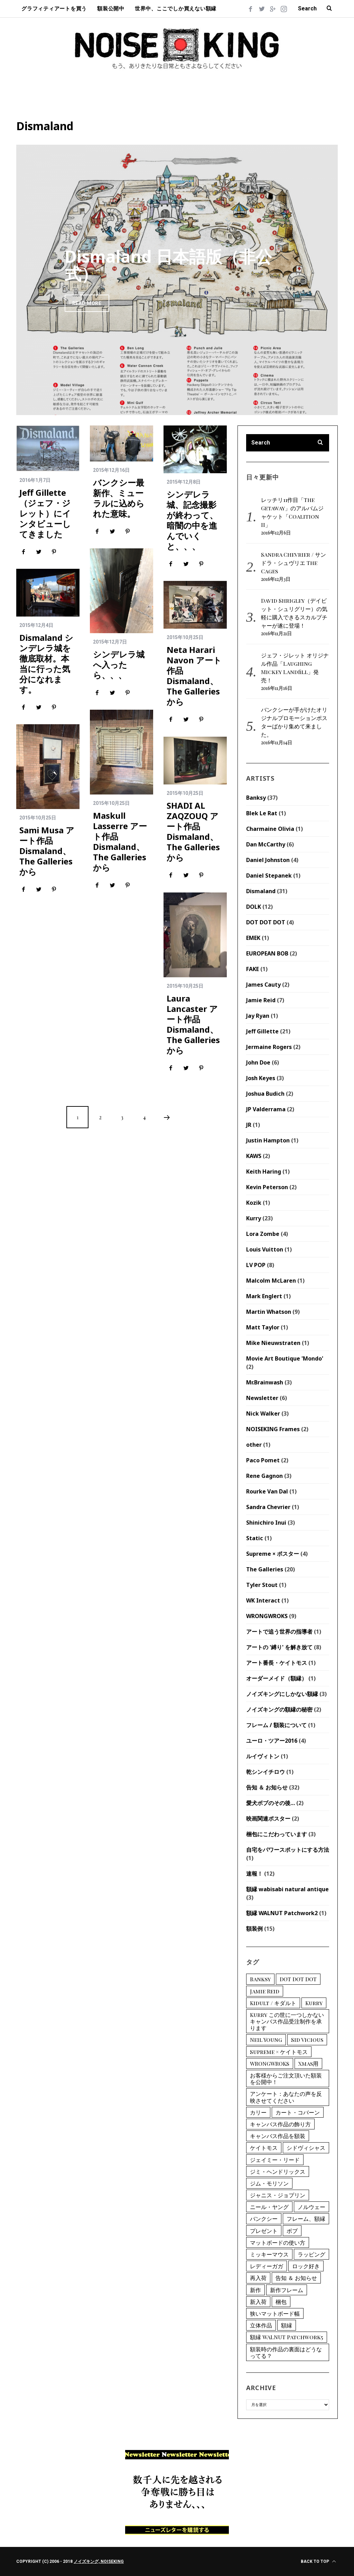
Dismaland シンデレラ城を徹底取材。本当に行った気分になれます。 (46, 663)
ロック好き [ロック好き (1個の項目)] (306, 2266)
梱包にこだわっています (276, 1834)
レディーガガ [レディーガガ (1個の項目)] (266, 2266)
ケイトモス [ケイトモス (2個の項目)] (264, 2147)
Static (254, 1538)
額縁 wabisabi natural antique (287, 1889)
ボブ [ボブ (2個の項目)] (292, 2230)
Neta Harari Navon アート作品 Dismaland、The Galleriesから (194, 675)
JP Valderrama (266, 1109)
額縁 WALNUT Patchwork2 (282, 1913)
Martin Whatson (268, 1312)
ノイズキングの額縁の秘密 (279, 1709)
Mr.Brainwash (264, 1382)
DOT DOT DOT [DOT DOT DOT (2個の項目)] (298, 1979)
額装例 (254, 1928)
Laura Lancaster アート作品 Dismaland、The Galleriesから (193, 1024)
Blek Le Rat (261, 813)
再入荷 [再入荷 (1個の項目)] (258, 2277)
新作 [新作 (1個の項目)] (255, 2290)
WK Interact (263, 1600)
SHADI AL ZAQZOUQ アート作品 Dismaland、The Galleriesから (193, 831)
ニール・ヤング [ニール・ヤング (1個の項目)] (269, 2206)
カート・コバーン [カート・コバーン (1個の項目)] (298, 2112)
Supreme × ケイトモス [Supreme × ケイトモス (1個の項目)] (279, 2051)
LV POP (256, 1265)
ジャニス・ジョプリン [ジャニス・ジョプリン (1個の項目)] (277, 2195)
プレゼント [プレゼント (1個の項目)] (264, 2230)
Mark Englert (264, 1296)
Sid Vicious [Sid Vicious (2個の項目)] (307, 2039)
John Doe (258, 1062)
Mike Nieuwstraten (273, 1343)
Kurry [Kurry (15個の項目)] (314, 2003)
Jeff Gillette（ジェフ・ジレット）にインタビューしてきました (45, 513)
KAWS (253, 1156)
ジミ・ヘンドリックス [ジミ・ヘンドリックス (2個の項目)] (277, 2171)
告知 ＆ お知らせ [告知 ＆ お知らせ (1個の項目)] (296, 2277)
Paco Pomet (263, 1460)
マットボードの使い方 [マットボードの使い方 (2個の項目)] (277, 2242)
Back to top (318, 2561)
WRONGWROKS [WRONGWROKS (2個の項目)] (269, 2063)
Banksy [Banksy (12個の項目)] (260, 1979)
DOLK (253, 906)
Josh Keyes (260, 1078)
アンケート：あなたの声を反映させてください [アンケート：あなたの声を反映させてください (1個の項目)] (286, 2097)
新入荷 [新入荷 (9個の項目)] (258, 2301)
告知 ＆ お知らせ (267, 1787)
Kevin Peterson (267, 1187)
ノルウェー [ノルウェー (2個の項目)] (311, 2206)
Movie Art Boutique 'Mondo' (284, 1358)
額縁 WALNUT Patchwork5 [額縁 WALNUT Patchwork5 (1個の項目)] (286, 2337)
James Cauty (263, 984)
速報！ (254, 1873)
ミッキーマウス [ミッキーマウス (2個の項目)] (269, 2254)
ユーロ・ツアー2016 (271, 1740)
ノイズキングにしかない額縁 (282, 1694)
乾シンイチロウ (265, 1772)
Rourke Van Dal (267, 1491)
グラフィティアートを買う (54, 9)
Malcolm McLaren (271, 1280)
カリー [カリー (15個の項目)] (258, 2112)
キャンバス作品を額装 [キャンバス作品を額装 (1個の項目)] (277, 2135)
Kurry (253, 1218)
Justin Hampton (268, 1140)
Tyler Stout (262, 1585)
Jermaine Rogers (269, 1047)
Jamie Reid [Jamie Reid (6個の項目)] (264, 1991)
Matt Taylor (262, 1327)
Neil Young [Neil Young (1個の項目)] (266, 2039)
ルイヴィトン (262, 1756)
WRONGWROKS (267, 1616)
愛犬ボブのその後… (270, 1803)
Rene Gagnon (264, 1476)
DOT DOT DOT (265, 922)
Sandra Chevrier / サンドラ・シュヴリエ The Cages (293, 563)
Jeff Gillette (262, 1031)
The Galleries (264, 1569)
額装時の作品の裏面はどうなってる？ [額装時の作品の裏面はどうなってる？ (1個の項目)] (286, 2352)
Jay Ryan (257, 1016)
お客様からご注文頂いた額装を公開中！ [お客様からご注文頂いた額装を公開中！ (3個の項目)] (286, 2078)
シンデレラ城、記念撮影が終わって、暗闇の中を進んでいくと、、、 (192, 520)
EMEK (253, 938)
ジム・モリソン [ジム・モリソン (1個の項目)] (269, 2183)
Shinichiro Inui (266, 1522)
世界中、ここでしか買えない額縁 (175, 9)
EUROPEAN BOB (267, 953)
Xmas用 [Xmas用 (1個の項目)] (308, 2063)
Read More (87, 303)
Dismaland (261, 891)
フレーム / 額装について (276, 1725)
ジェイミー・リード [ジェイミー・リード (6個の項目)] (275, 2159)
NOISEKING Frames (273, 1429)
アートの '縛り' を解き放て (279, 1647)
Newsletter (262, 1398)
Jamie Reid (261, 1000)
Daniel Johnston (268, 860)
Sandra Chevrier (268, 1507)
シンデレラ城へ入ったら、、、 (119, 664)
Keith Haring (263, 1171)
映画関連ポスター (268, 1818)
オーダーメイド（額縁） (276, 1678)
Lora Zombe (262, 1234)
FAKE (252, 969)
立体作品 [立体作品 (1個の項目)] (261, 2325)
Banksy (256, 797)
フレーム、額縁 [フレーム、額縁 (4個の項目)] (306, 2218)
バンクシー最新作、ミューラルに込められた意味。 (119, 498)
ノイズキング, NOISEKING (99, 2561)
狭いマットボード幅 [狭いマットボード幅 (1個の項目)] (275, 2313)
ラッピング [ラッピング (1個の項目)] (311, 2254)
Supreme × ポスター (272, 1554)
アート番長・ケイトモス (276, 1663)
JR (248, 1125)
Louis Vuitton (264, 1249)
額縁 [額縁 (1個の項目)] (286, 2325)
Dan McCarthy (265, 844)
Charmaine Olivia (270, 829)
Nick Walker (263, 1413)
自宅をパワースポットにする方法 (287, 1850)
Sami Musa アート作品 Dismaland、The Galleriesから (46, 850)
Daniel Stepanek (269, 875)
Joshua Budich (265, 1093)
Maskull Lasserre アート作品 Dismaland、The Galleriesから (120, 841)
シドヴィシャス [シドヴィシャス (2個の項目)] (306, 2147)
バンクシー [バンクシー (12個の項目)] (264, 2218)
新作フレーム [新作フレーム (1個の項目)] (286, 2290)
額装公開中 (110, 9)
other (254, 1444)
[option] (177, 280)
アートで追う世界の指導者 (279, 1631)
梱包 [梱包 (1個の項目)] (281, 2301)
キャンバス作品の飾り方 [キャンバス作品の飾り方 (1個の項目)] (280, 2124)
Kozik (253, 1202)
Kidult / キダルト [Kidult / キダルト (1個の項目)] (273, 2003)
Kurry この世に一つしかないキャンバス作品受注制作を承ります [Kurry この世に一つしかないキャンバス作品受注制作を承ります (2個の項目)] (287, 2021)
